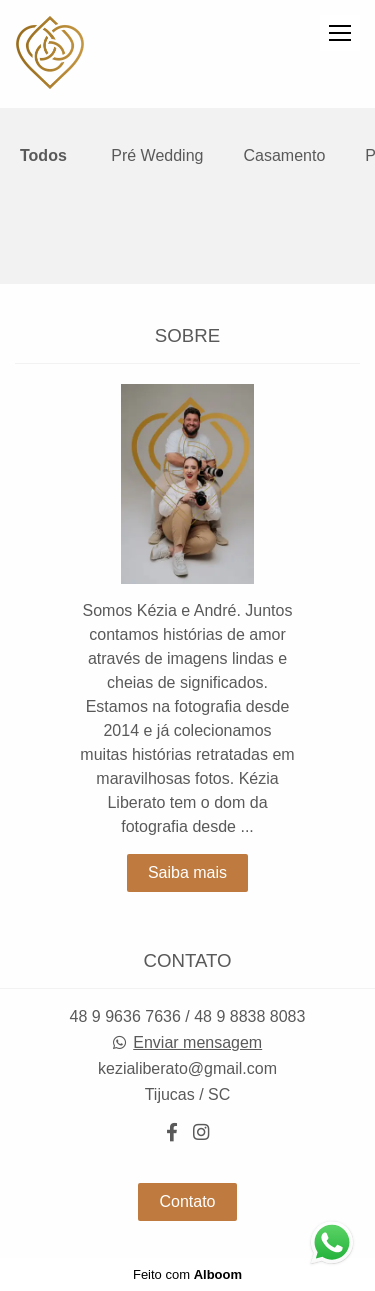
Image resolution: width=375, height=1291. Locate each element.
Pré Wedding (157, 156)
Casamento (284, 156)
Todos (43, 156)
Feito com (187, 1274)
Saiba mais (187, 872)
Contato (187, 1201)
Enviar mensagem (197, 1043)
